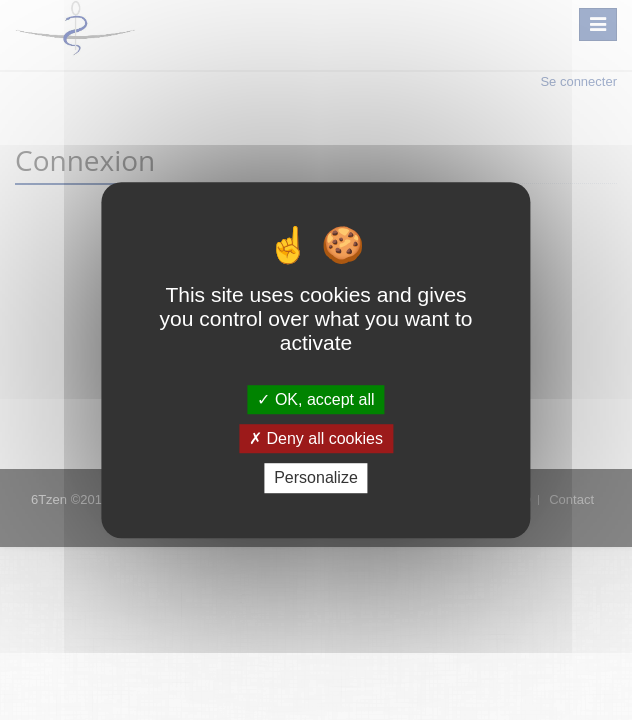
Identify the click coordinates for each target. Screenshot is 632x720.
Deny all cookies (316, 438)
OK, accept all (315, 399)
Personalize (316, 478)
